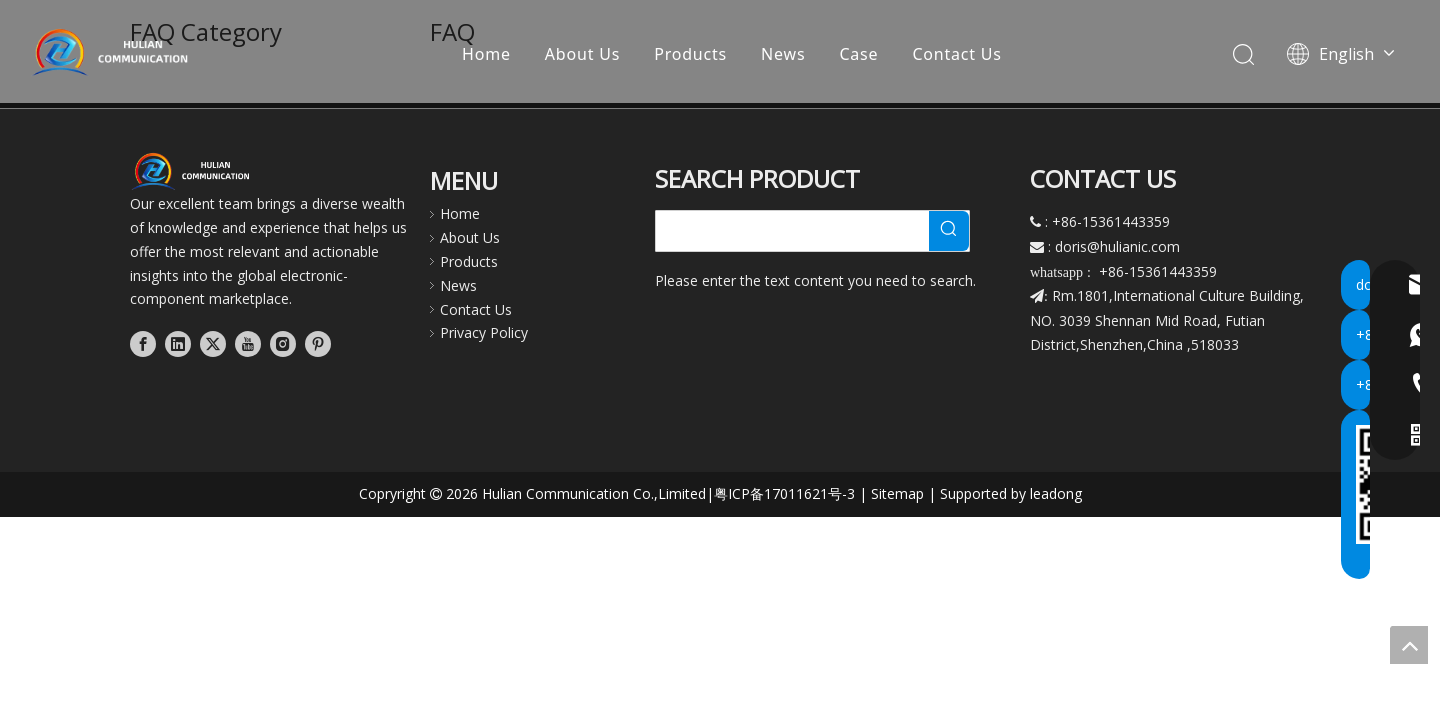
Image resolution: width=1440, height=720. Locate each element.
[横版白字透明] (195, 170)
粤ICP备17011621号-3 (784, 493)
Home (487, 55)
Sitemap (897, 493)
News (784, 55)
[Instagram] (283, 344)
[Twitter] (213, 344)
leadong (1056, 493)
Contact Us (957, 55)
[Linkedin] (178, 344)
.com (1164, 246)
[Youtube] (248, 344)
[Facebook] (143, 344)
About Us (583, 55)
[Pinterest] (318, 344)
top (1409, 645)
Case (859, 55)
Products (691, 55)
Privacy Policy (484, 332)
